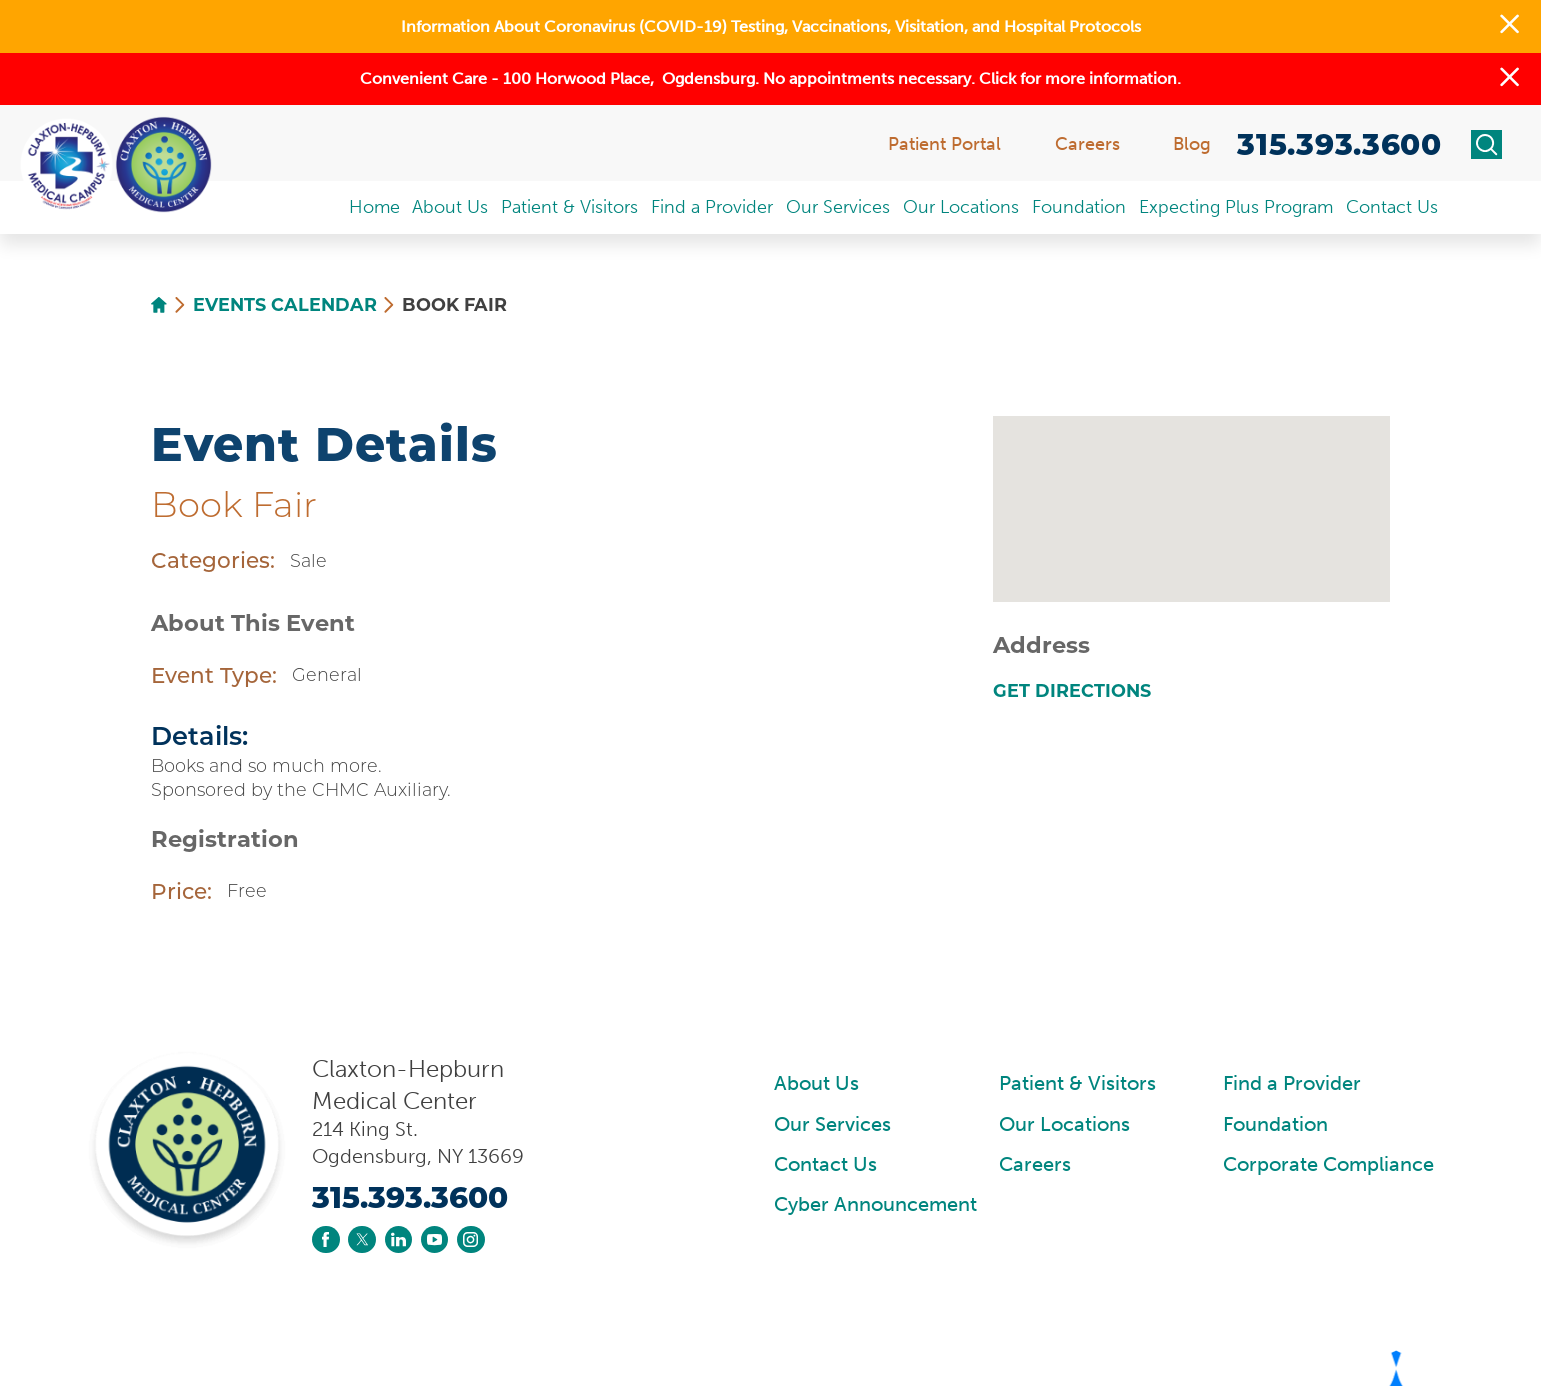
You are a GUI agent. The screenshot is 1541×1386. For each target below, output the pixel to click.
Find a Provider (1292, 1083)
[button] (1509, 26)
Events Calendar (285, 305)
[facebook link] (325, 1239)
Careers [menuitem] (1087, 144)
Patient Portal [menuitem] (944, 144)
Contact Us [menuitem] (1392, 207)
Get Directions (1072, 691)
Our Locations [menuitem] (961, 207)
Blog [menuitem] (1192, 144)
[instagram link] (470, 1239)
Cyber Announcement (875, 1204)
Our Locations (1064, 1124)
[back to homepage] (159, 305)
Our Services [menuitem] (838, 207)
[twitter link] (361, 1239)
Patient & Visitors (1077, 1083)
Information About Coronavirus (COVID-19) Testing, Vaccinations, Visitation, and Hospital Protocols (771, 26)
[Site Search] (1486, 144)
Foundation (1275, 1124)
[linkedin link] (398, 1239)
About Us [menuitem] (450, 207)
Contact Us (825, 1164)
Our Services (832, 1124)
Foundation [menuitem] (1079, 207)
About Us (816, 1083)
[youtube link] (434, 1239)
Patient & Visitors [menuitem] (569, 207)
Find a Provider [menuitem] (712, 207)
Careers (1035, 1164)
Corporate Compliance (1328, 1164)
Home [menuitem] (374, 207)
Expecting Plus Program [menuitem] (1236, 207)
